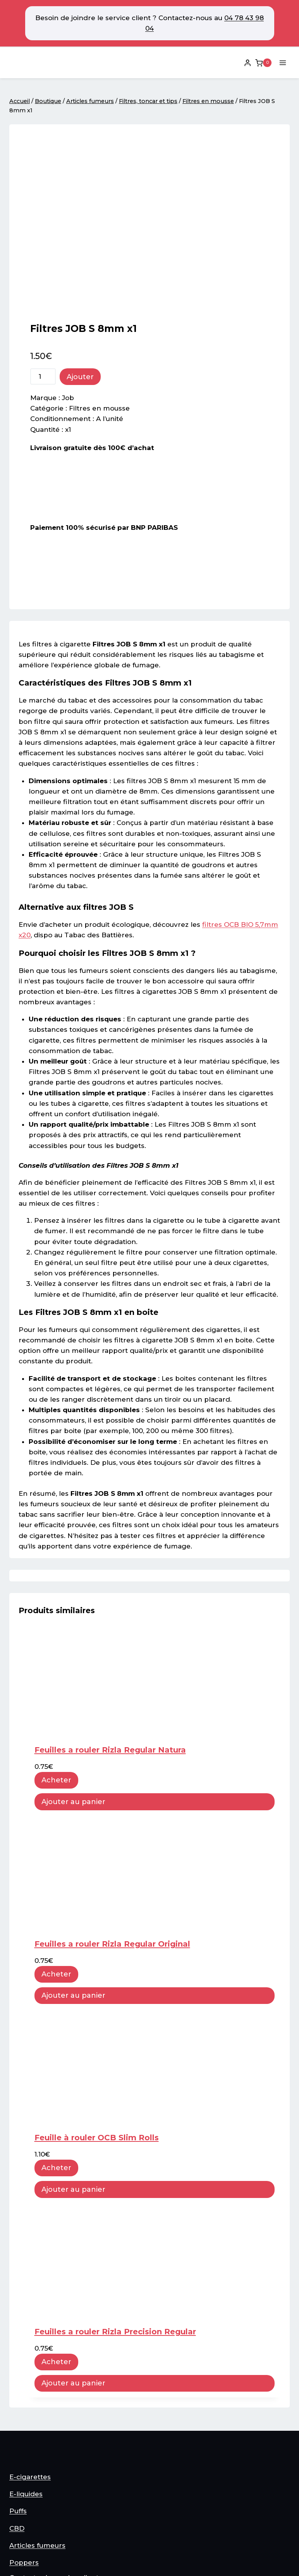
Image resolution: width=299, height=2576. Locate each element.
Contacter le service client (54, 2461)
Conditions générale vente (54, 2488)
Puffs (18, 2395)
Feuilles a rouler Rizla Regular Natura (110, 1586)
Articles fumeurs (37, 2429)
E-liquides (26, 2378)
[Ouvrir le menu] (282, 63)
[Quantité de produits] (43, 213)
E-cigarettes (30, 2361)
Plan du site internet (44, 2474)
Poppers (24, 2446)
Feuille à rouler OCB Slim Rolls (96, 1974)
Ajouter (80, 214)
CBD (16, 2412)
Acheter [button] (56, 1617)
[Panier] (263, 62)
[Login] (247, 63)
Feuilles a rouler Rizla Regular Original (112, 1780)
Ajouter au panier (73, 1638)
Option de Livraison (42, 2516)
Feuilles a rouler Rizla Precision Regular (115, 2168)
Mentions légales (38, 2501)
